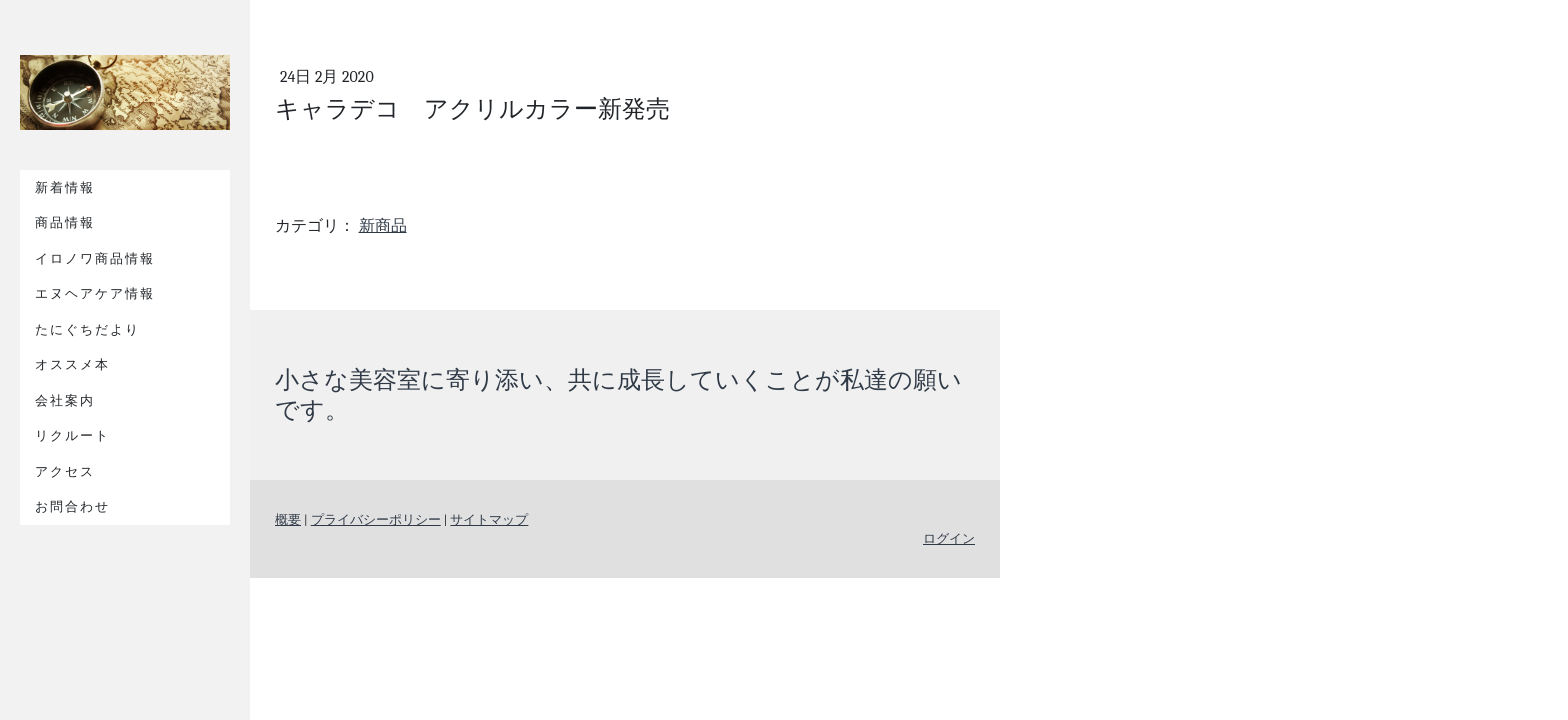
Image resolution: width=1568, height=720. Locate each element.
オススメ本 (72, 364)
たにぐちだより (87, 329)
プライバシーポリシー (376, 519)
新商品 (383, 226)
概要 (288, 519)
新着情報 (65, 187)
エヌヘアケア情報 (95, 293)
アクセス (65, 471)
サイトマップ (489, 519)
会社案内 (65, 400)
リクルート (72, 435)
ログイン (949, 538)
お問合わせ (72, 506)
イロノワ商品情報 (95, 258)
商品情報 (65, 222)
